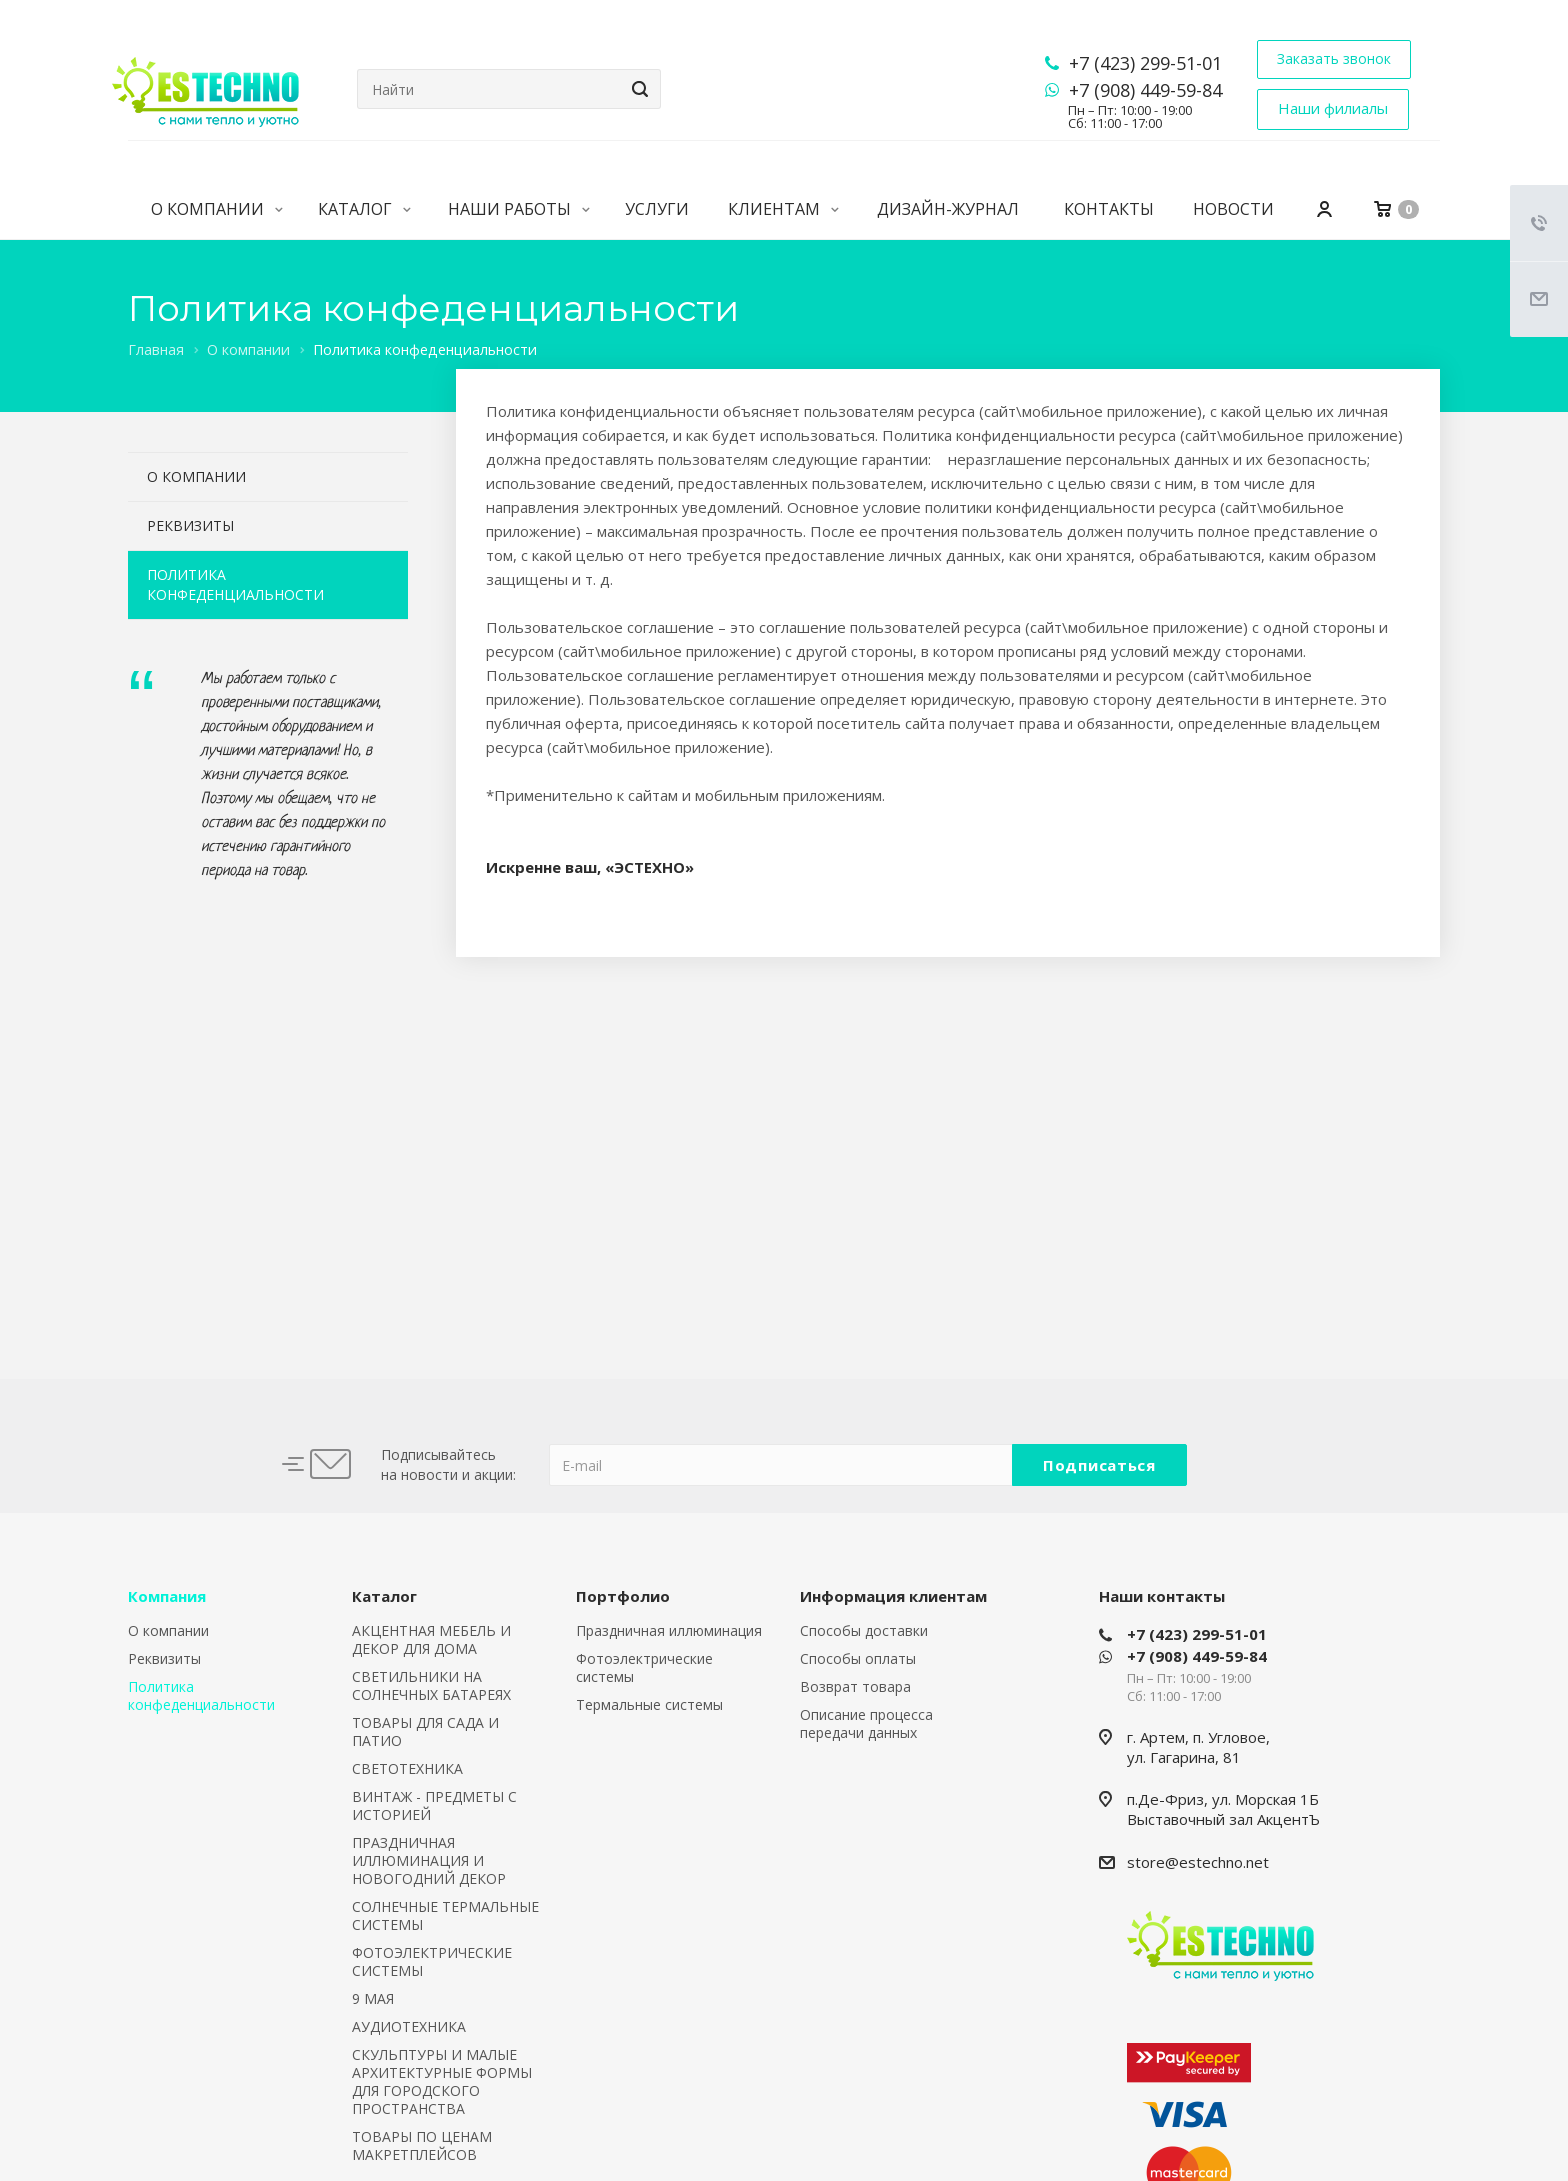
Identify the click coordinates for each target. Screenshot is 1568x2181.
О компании (217, 209)
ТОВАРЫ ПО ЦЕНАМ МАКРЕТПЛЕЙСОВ (422, 2145)
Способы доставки (864, 1630)
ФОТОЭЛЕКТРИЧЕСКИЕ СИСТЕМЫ (432, 1961)
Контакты (1109, 209)
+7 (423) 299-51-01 (1145, 63)
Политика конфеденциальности (235, 584)
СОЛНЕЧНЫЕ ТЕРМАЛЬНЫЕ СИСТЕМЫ (445, 1915)
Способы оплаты (858, 1658)
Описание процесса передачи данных (866, 1723)
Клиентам (783, 209)
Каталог (364, 209)
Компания (167, 1596)
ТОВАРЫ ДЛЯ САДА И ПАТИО (425, 1731)
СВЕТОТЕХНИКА (407, 1768)
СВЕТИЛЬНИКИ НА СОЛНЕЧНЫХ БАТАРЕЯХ (431, 1685)
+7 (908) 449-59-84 (1145, 90)
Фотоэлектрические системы (644, 1667)
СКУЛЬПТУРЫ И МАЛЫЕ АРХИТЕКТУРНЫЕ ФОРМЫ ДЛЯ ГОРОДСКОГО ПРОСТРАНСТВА (442, 2081)
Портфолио (623, 1596)
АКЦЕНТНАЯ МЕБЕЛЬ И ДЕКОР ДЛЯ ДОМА (431, 1639)
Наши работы (519, 209)
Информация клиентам (893, 1596)
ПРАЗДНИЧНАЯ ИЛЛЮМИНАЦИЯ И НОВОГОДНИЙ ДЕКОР (429, 1860)
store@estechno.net (1198, 1862)
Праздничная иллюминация (669, 1630)
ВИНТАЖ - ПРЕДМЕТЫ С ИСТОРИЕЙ (434, 1805)
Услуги (657, 209)
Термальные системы (649, 1704)
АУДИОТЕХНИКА (409, 2026)
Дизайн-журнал (948, 209)
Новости (1233, 209)
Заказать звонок (1334, 58)
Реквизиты (190, 525)
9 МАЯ (373, 1998)
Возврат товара (855, 1686)
